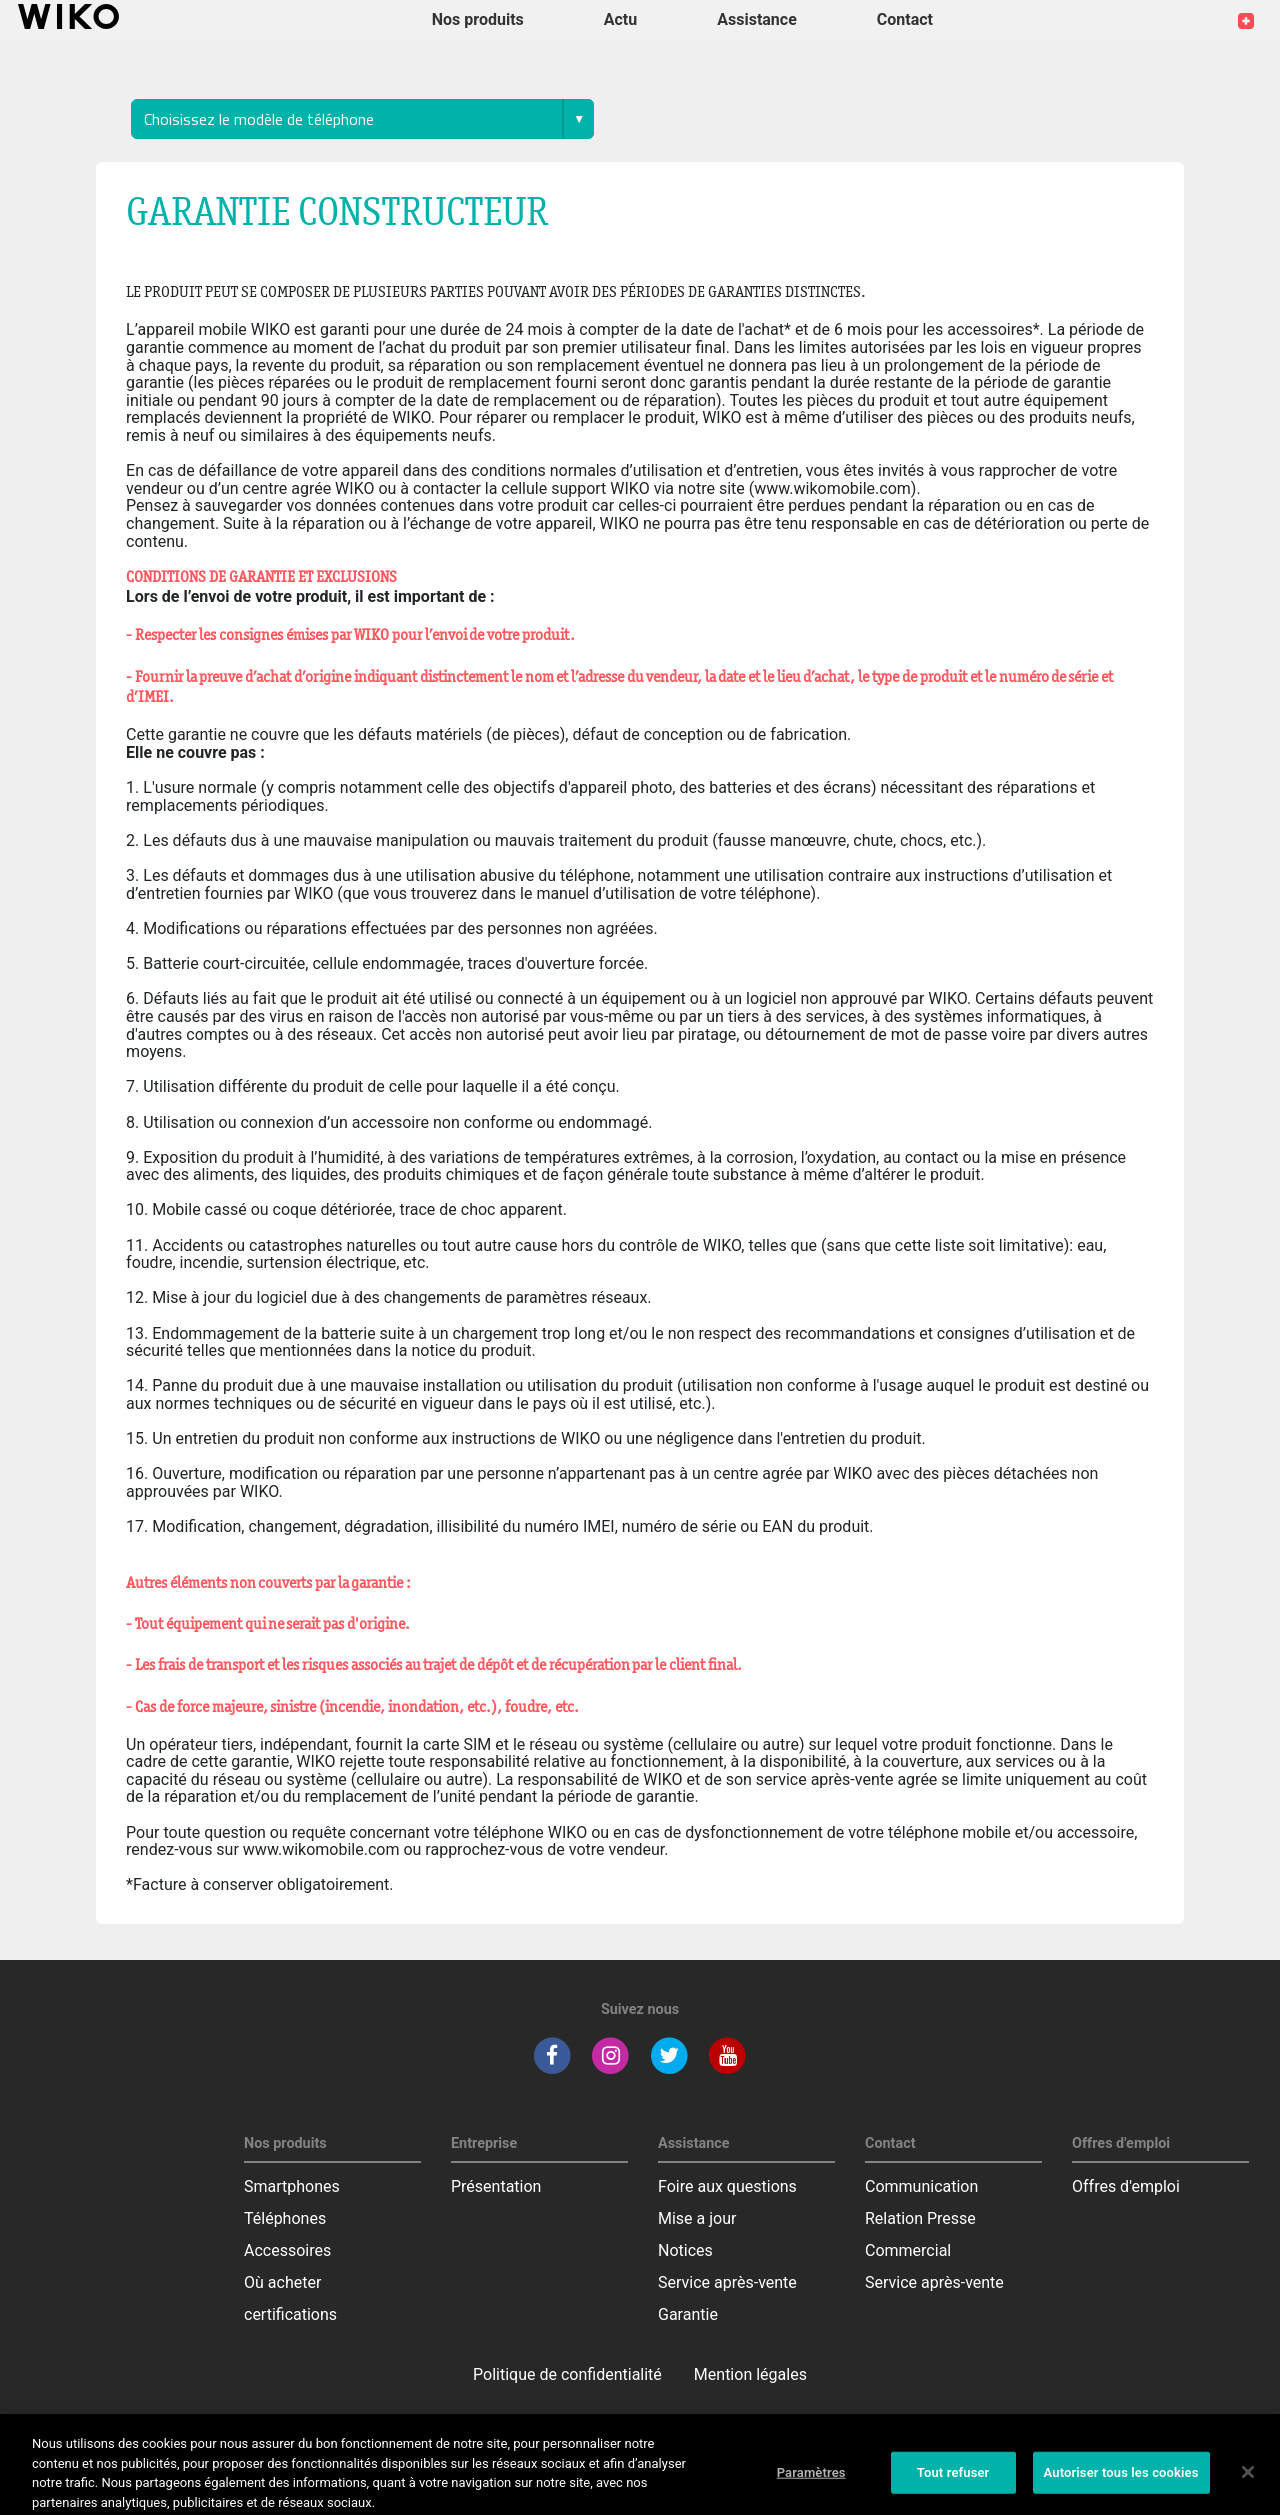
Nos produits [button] (478, 19)
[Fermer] (1248, 2480)
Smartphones (292, 2186)
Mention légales (750, 2374)
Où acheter (282, 2282)
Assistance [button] (757, 19)
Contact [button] (905, 19)
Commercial (908, 2250)
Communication (921, 2186)
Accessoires (287, 2250)
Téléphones (285, 2218)
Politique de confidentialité (567, 2374)
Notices (685, 2250)
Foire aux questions (727, 2186)
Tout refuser (953, 2480)
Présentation (496, 2186)
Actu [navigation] (620, 19)
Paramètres (811, 2480)
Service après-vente (727, 2282)
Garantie (688, 2314)
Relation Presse (920, 2218)
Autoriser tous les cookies (1121, 2480)
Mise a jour (697, 2218)
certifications (290, 2314)
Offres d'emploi (1126, 2186)
